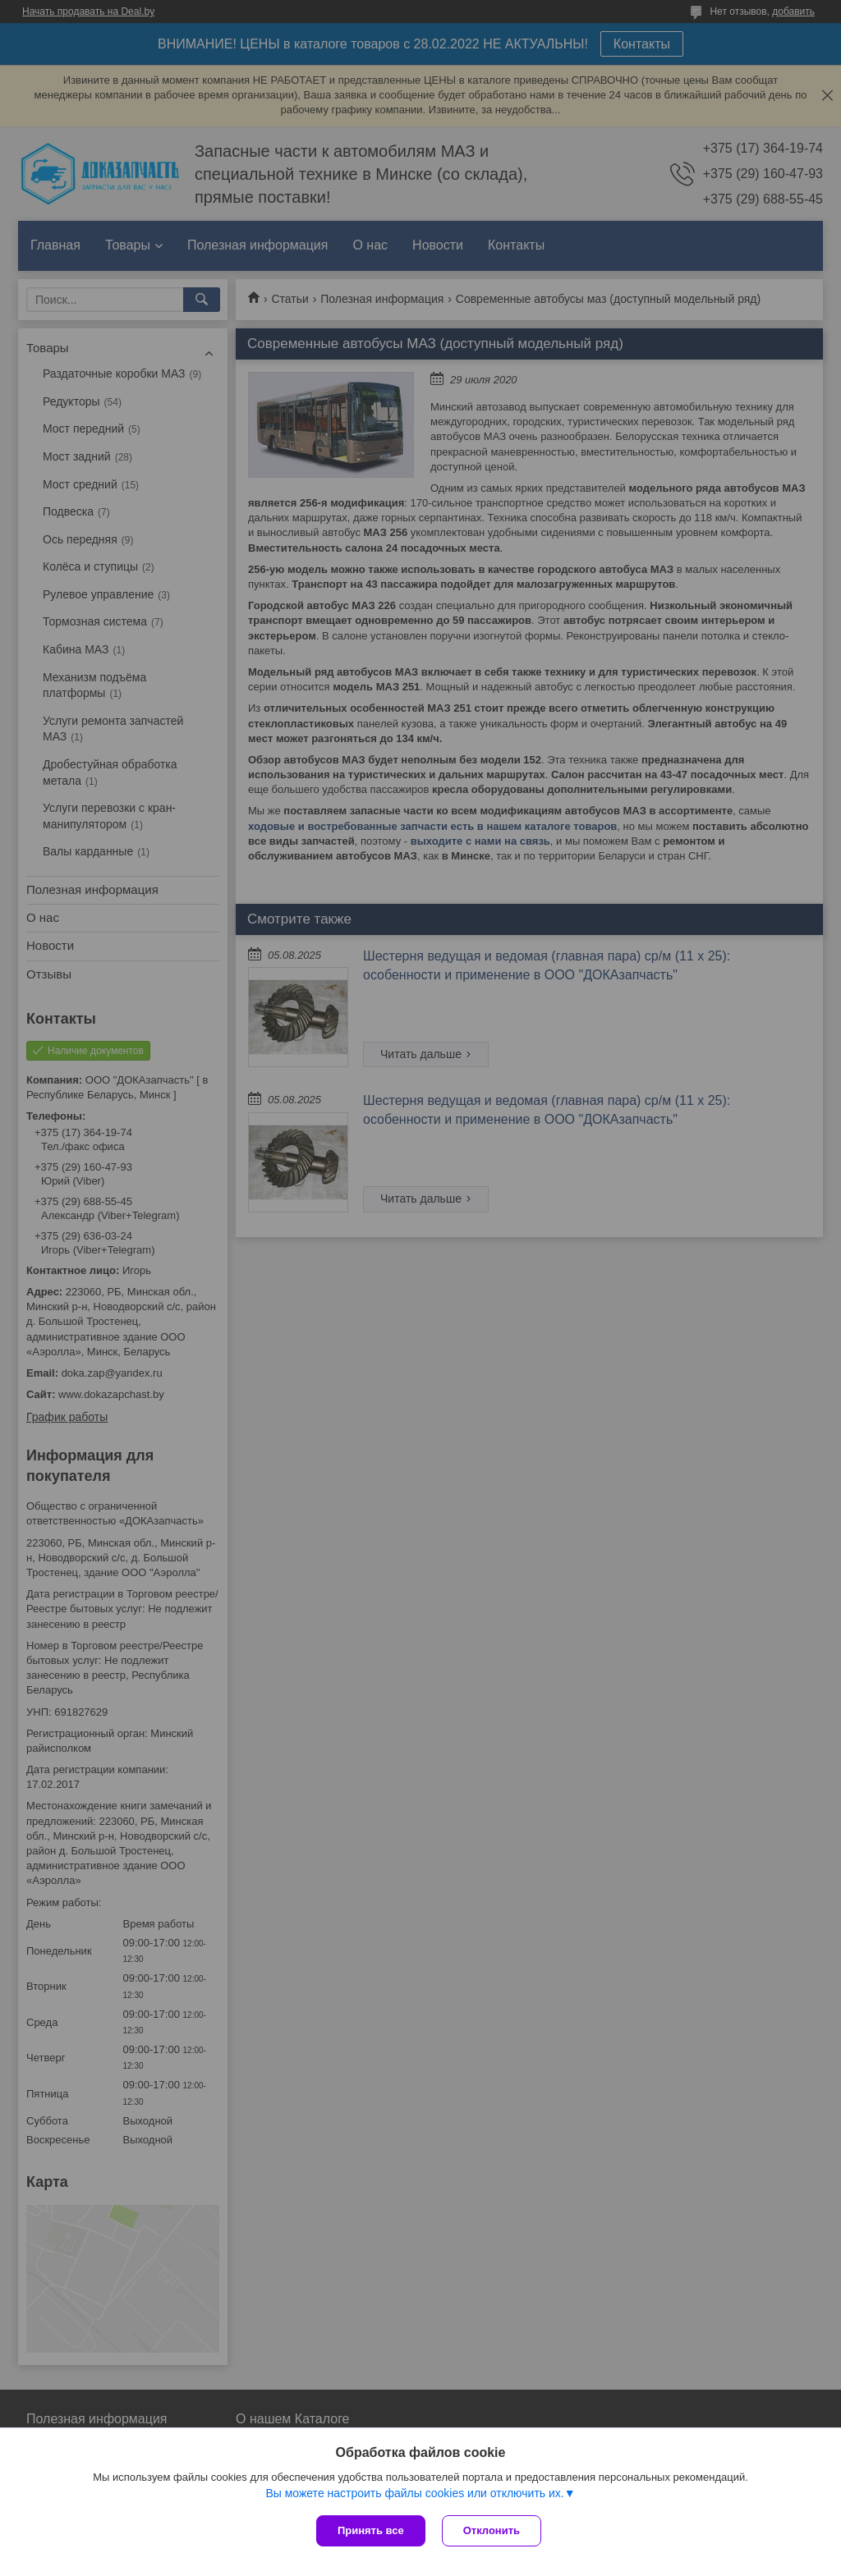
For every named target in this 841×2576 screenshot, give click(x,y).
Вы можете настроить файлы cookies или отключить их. (414, 2493)
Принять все (371, 2530)
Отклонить (491, 2530)
